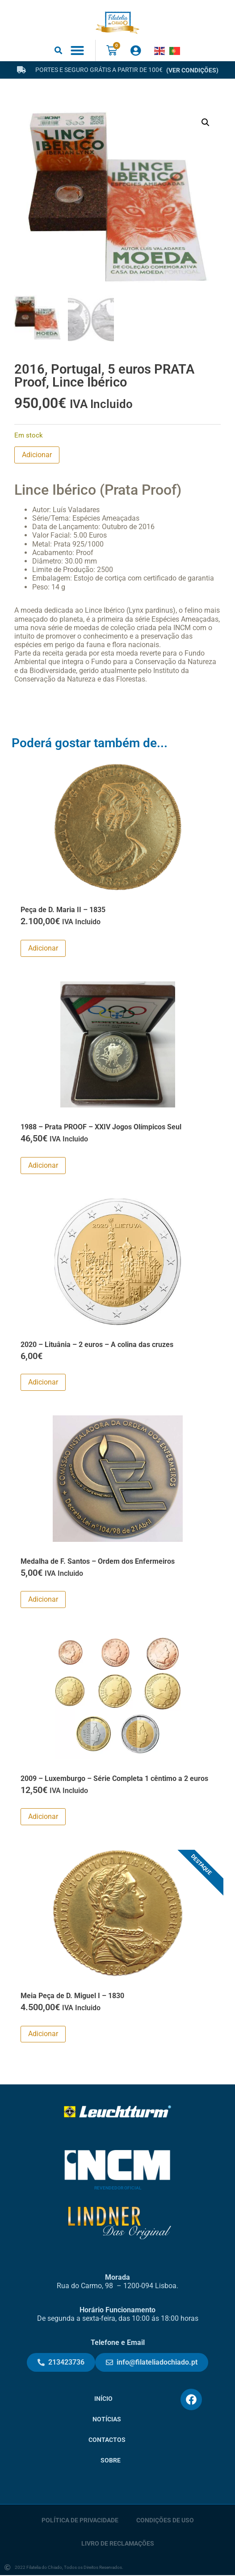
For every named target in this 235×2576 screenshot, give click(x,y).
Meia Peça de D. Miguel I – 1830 (72, 1996)
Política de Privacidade (80, 2521)
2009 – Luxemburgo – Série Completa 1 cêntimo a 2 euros (114, 1779)
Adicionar (37, 455)
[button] (59, 50)
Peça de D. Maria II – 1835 (63, 911)
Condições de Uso (165, 2521)
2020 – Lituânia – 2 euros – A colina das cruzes (97, 1345)
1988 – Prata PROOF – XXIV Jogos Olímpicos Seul (101, 1128)
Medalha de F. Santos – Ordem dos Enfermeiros (98, 1562)
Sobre (111, 2461)
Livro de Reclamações (117, 2544)
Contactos (107, 2441)
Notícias (106, 2420)
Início (103, 2399)
